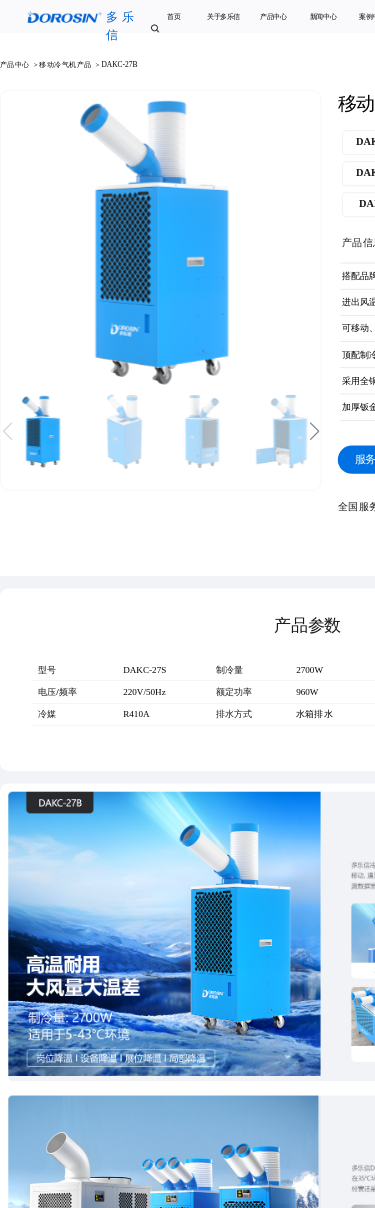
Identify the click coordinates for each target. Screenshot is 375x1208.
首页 (173, 17)
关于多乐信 (223, 17)
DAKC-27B (119, 65)
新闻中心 (323, 17)
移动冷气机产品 (66, 65)
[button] (315, 431)
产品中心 (273, 17)
